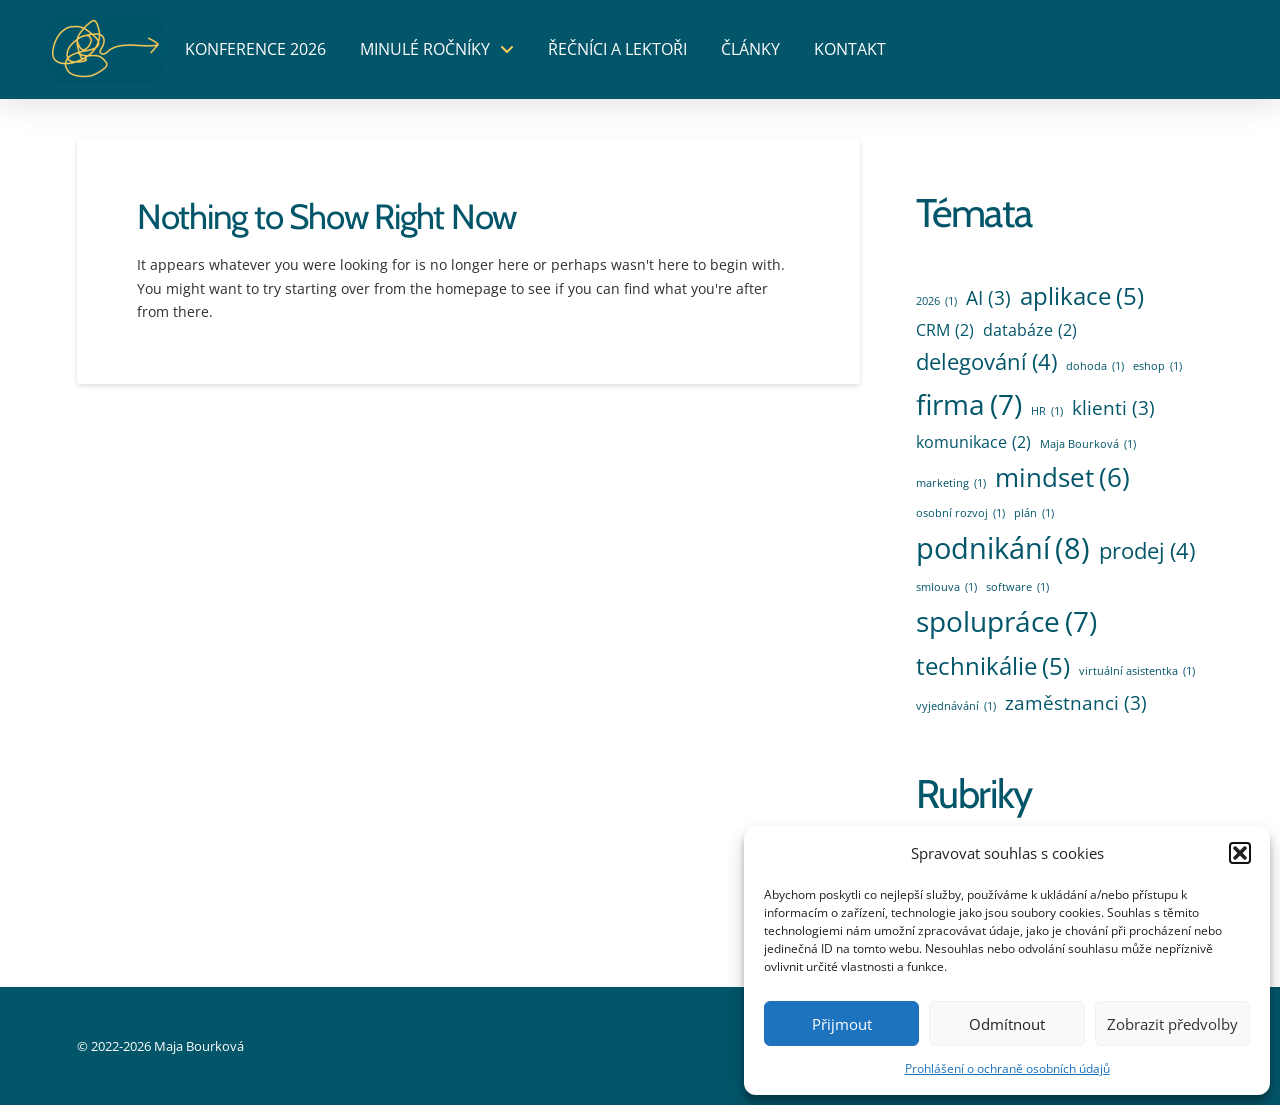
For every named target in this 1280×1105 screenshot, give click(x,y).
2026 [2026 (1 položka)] (936, 301)
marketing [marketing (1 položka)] (951, 483)
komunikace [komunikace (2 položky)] (973, 442)
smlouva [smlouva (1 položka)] (946, 587)
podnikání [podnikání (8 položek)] (1003, 549)
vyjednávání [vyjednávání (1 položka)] (956, 706)
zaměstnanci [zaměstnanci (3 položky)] (1076, 703)
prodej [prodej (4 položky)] (1147, 551)
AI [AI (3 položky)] (988, 298)
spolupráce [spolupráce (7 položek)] (1006, 621)
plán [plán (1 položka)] (1034, 513)
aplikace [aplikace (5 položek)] (1082, 296)
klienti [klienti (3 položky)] (1113, 408)
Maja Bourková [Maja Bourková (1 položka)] (1088, 444)
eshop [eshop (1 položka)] (1157, 366)
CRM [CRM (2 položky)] (945, 330)
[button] (1240, 853)
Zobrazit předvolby (1172, 1024)
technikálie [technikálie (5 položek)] (993, 666)
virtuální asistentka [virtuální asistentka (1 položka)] (1137, 671)
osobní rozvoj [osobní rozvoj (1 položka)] (960, 513)
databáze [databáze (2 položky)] (1030, 330)
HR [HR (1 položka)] (1047, 411)
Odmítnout (1007, 1024)
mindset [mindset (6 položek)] (1062, 477)
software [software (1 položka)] (1017, 587)
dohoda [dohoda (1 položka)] (1095, 366)
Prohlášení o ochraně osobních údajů (1007, 1068)
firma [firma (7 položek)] (969, 404)
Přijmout (842, 1024)
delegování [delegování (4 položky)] (986, 362)
